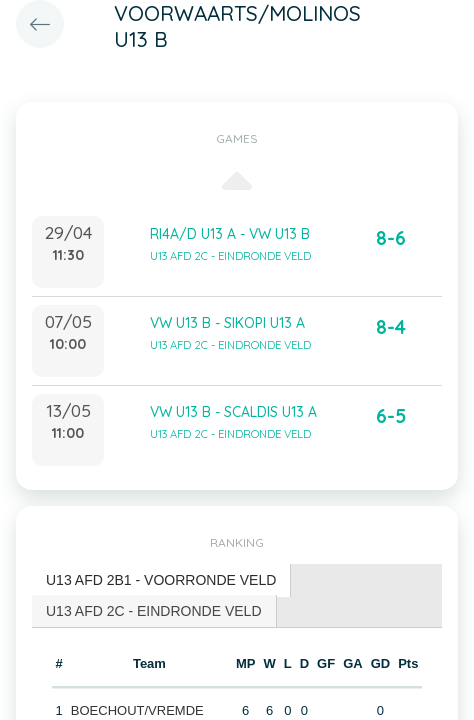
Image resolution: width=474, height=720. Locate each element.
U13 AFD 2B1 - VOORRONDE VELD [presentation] (161, 580)
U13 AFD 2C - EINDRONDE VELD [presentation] (154, 611)
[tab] (161, 580)
